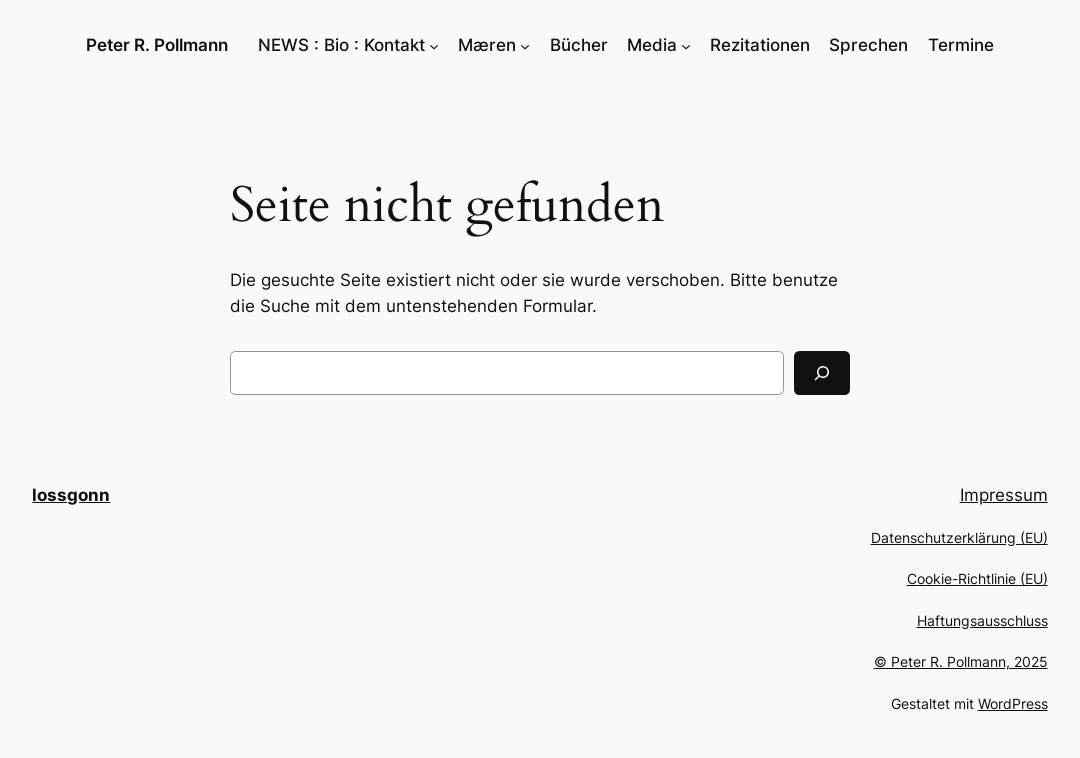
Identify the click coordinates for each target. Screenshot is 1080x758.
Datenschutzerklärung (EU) (959, 537)
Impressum (1004, 495)
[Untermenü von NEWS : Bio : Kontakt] (434, 45)
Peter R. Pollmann (157, 45)
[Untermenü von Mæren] (525, 45)
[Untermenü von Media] (686, 45)
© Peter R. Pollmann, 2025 (961, 661)
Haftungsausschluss (982, 620)
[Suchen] (822, 373)
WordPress (1013, 703)
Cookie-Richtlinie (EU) (977, 578)
